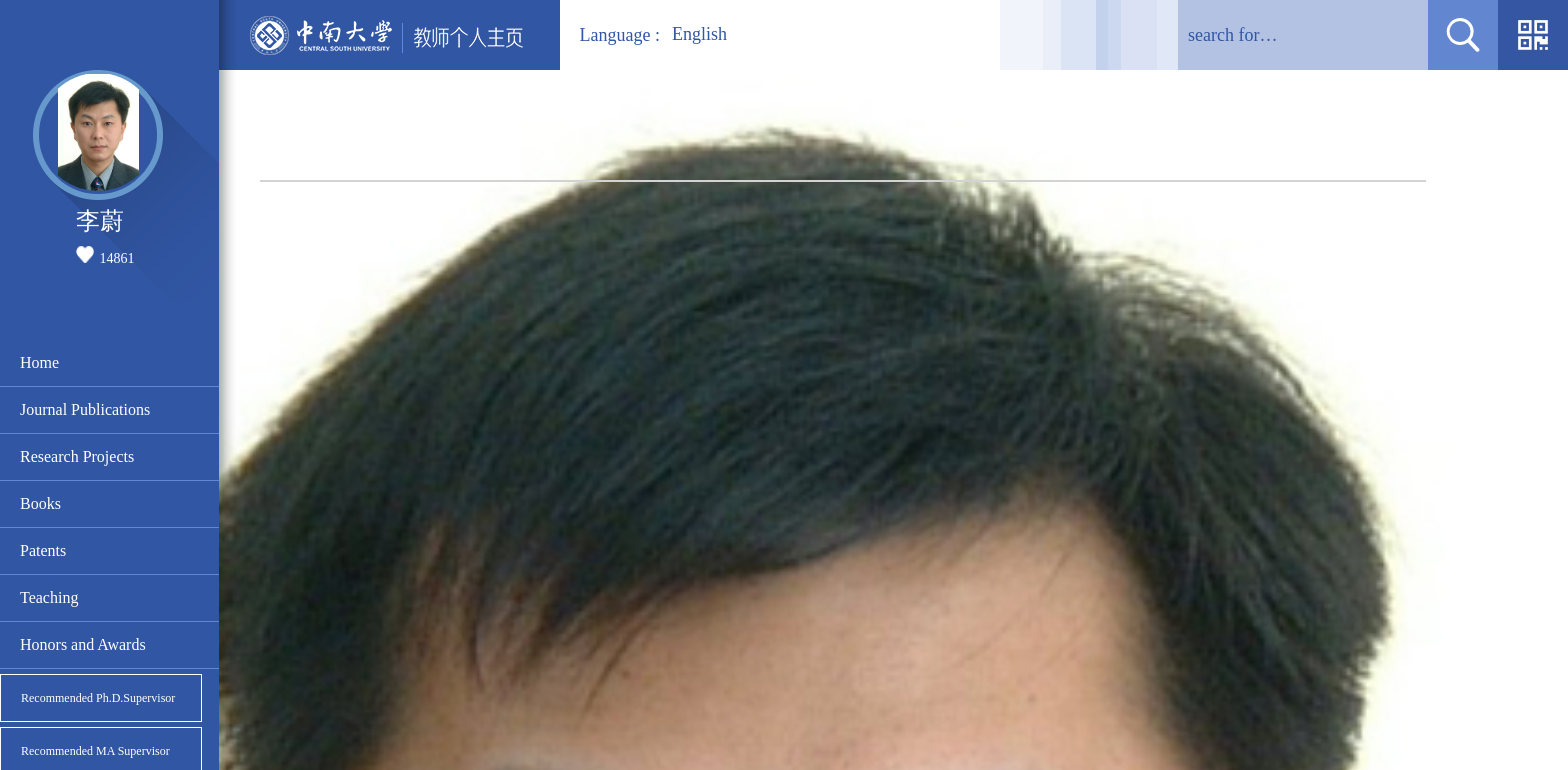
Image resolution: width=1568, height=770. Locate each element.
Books (40, 503)
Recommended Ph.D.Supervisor (98, 698)
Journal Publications (85, 409)
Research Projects (77, 456)
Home (39, 362)
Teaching (49, 597)
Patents (43, 550)
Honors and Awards (83, 644)
